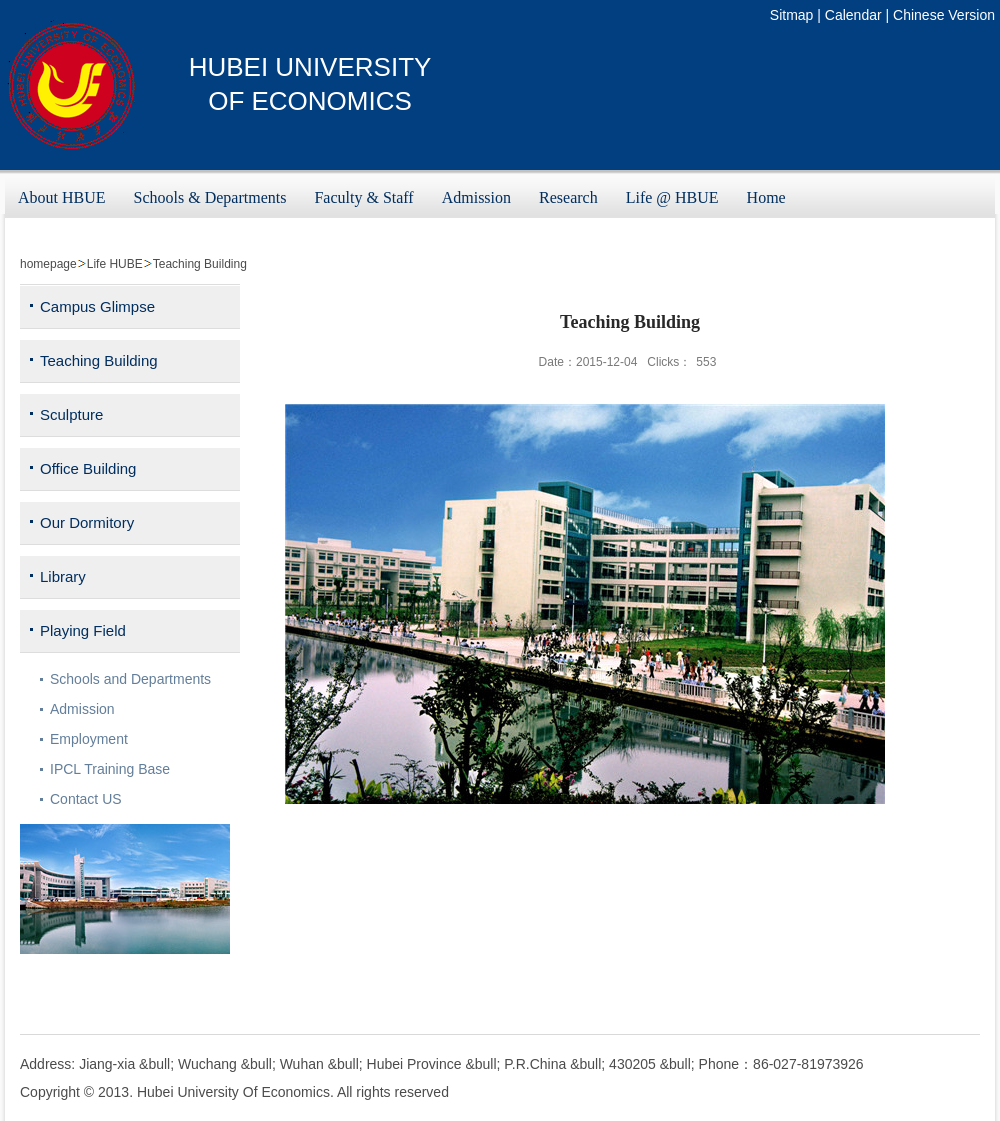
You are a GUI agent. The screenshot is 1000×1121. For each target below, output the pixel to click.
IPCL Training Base (110, 769)
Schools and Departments (130, 679)
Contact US (86, 799)
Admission (82, 709)
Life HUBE (115, 264)
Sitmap (792, 15)
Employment (89, 739)
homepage (48, 264)
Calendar (853, 15)
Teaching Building (200, 264)
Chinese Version (944, 15)
